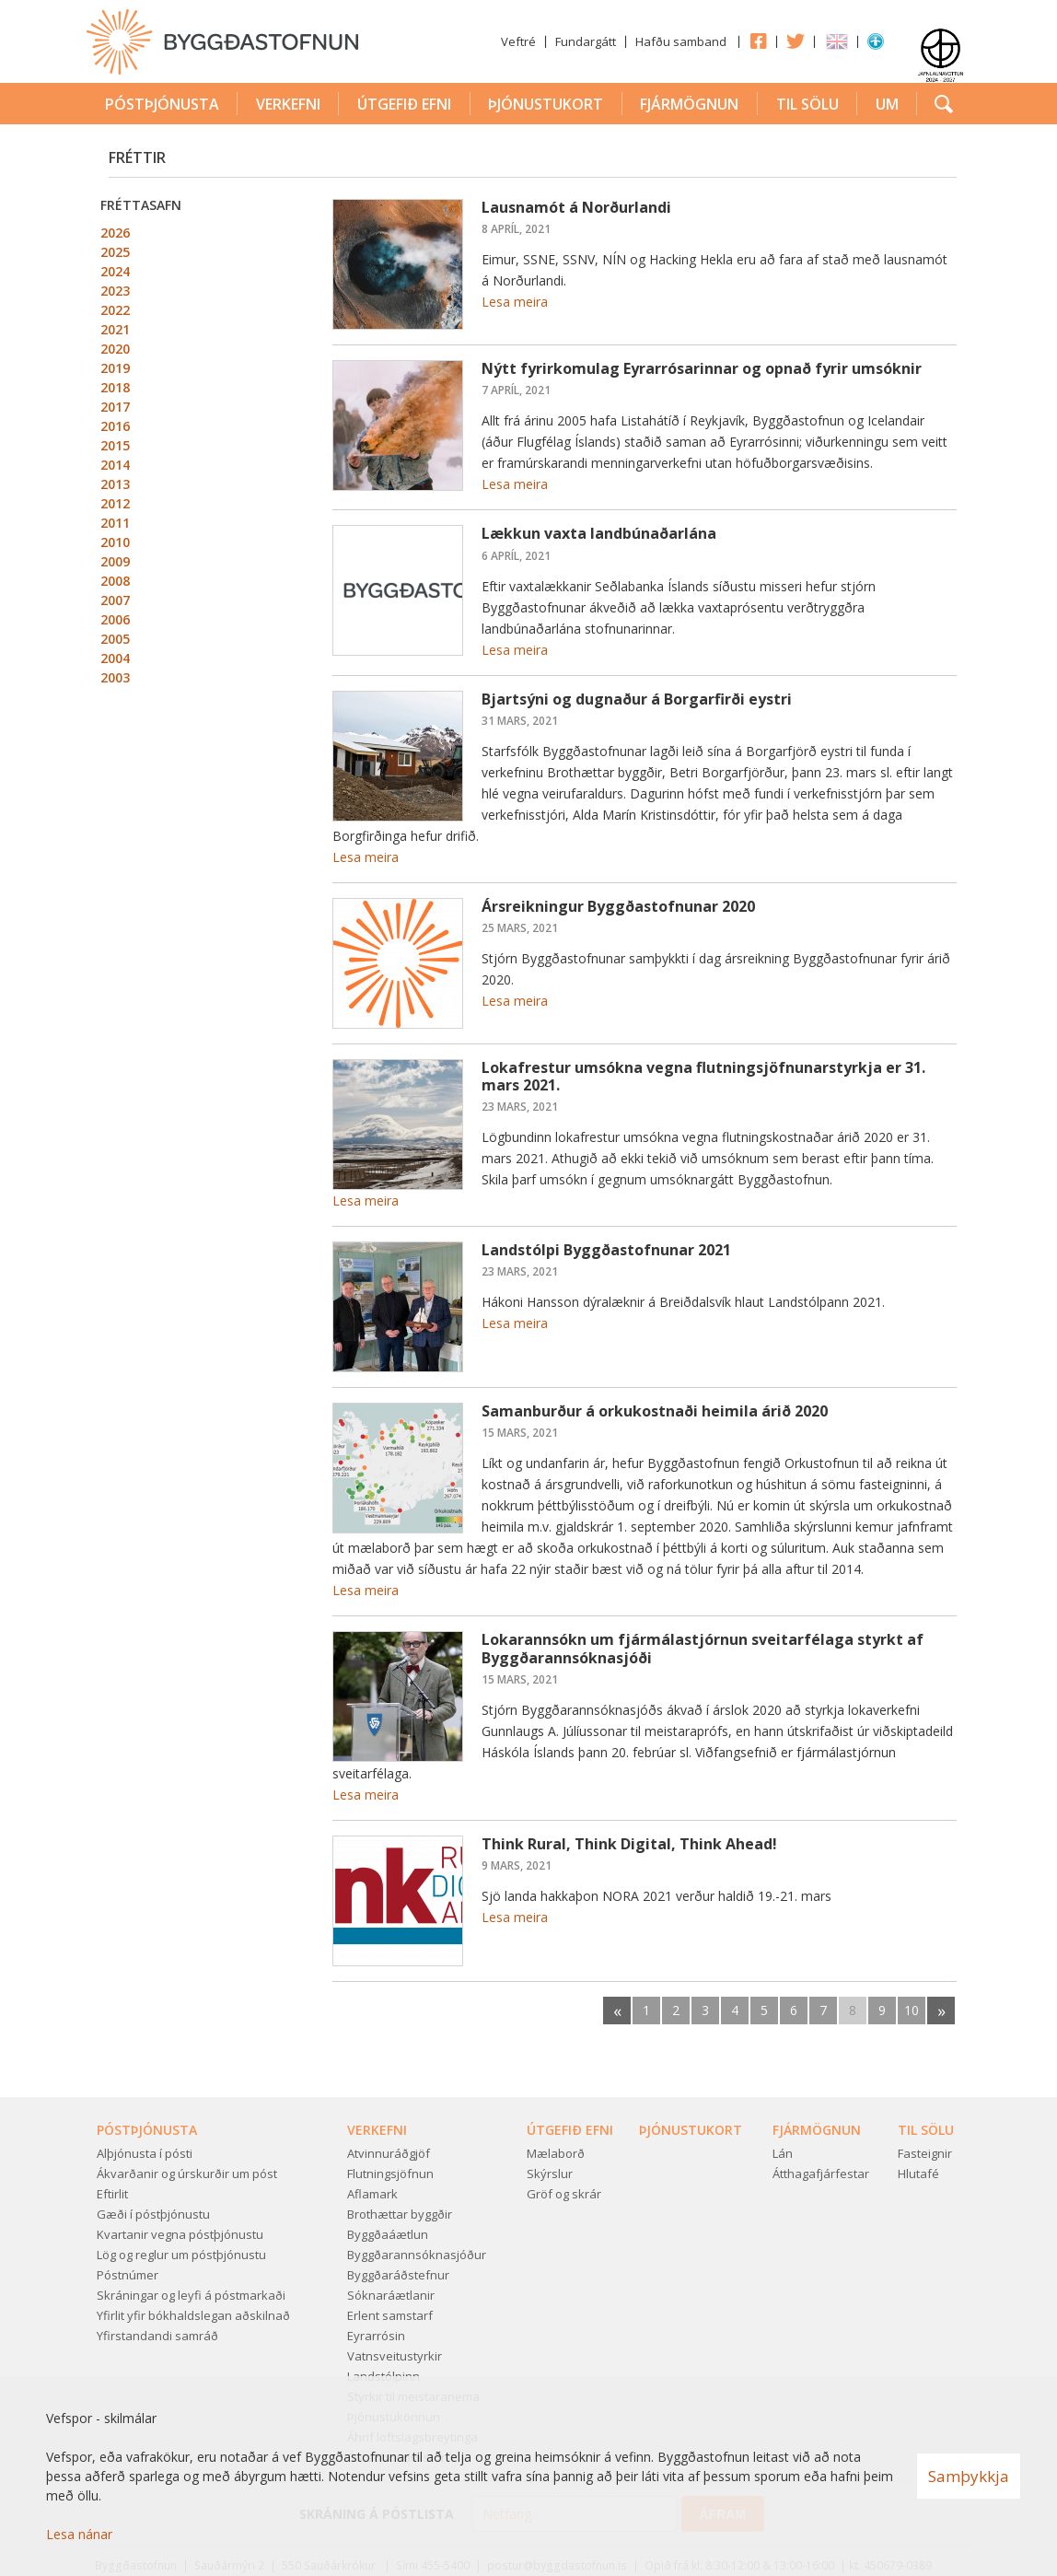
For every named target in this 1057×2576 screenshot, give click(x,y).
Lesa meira (515, 301)
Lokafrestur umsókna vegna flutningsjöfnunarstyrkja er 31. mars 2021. (703, 1076)
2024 (115, 271)
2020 (115, 348)
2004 (115, 658)
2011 (115, 522)
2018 (115, 387)
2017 (115, 406)
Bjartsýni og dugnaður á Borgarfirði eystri (637, 699)
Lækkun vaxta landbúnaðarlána (599, 533)
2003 (115, 677)
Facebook (758, 40)
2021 (115, 329)
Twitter (795, 40)
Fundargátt (585, 41)
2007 (115, 600)
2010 (115, 542)
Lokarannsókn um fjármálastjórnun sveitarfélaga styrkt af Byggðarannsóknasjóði (702, 1648)
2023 (115, 290)
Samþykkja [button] (968, 2476)
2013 (115, 484)
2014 (115, 464)
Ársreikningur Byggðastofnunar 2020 (618, 906)
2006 (115, 619)
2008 (115, 580)
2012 (115, 503)
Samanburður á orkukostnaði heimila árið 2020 (655, 1411)
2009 (115, 561)
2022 (115, 310)
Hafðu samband (680, 41)
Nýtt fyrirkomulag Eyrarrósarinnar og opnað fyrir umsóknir (702, 368)
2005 (115, 638)
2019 (115, 368)
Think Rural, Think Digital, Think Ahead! (629, 1844)
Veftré (518, 41)
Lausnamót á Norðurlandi (576, 207)
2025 (115, 252)
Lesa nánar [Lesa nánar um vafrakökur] (79, 2534)
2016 (115, 426)
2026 (115, 232)
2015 (115, 445)
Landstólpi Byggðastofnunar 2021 (606, 1250)
